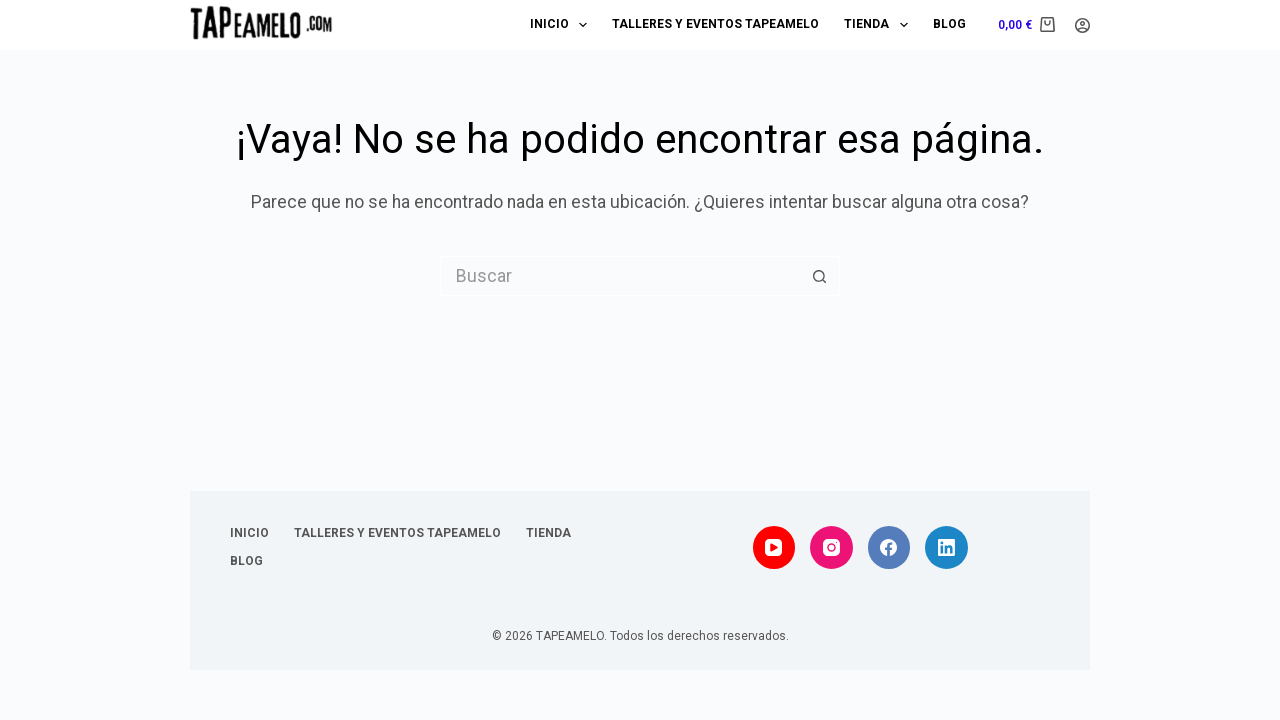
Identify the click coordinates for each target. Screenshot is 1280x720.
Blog (949, 24)
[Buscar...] (620, 276)
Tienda (879, 25)
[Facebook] (889, 547)
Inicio (562, 25)
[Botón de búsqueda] (820, 276)
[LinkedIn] (946, 547)
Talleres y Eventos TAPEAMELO (715, 24)
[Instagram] (831, 547)
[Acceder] (1082, 25)
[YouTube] (774, 547)
